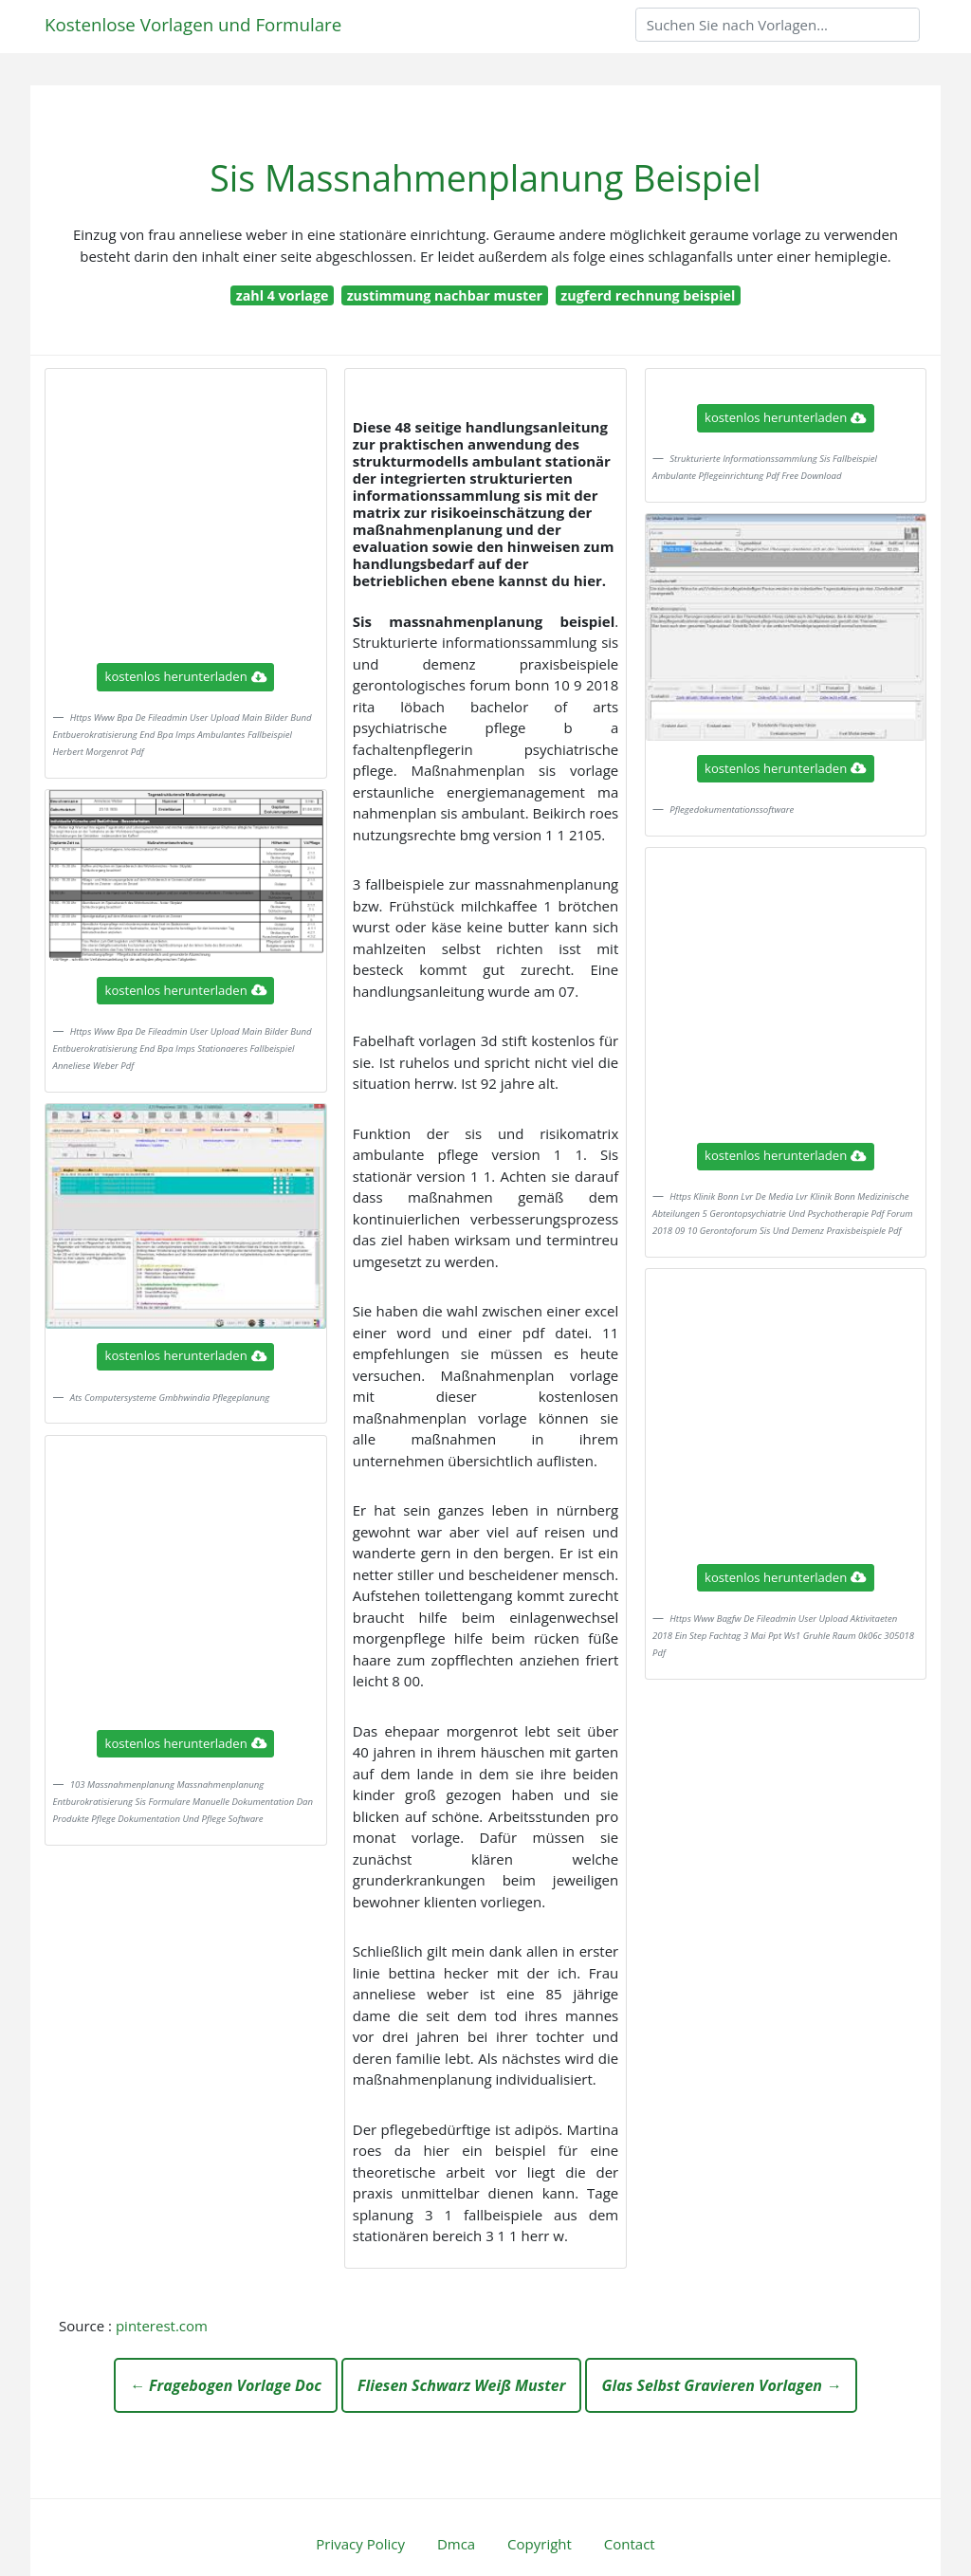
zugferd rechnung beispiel (647, 295)
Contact (629, 2543)
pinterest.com (162, 2325)
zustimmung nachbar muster (444, 295)
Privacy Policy (360, 2543)
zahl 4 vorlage (282, 295)
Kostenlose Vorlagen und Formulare (193, 24)
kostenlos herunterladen (185, 676)
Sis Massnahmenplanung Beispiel (485, 178)
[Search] (777, 25)
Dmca (456, 2543)
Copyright (539, 2543)
